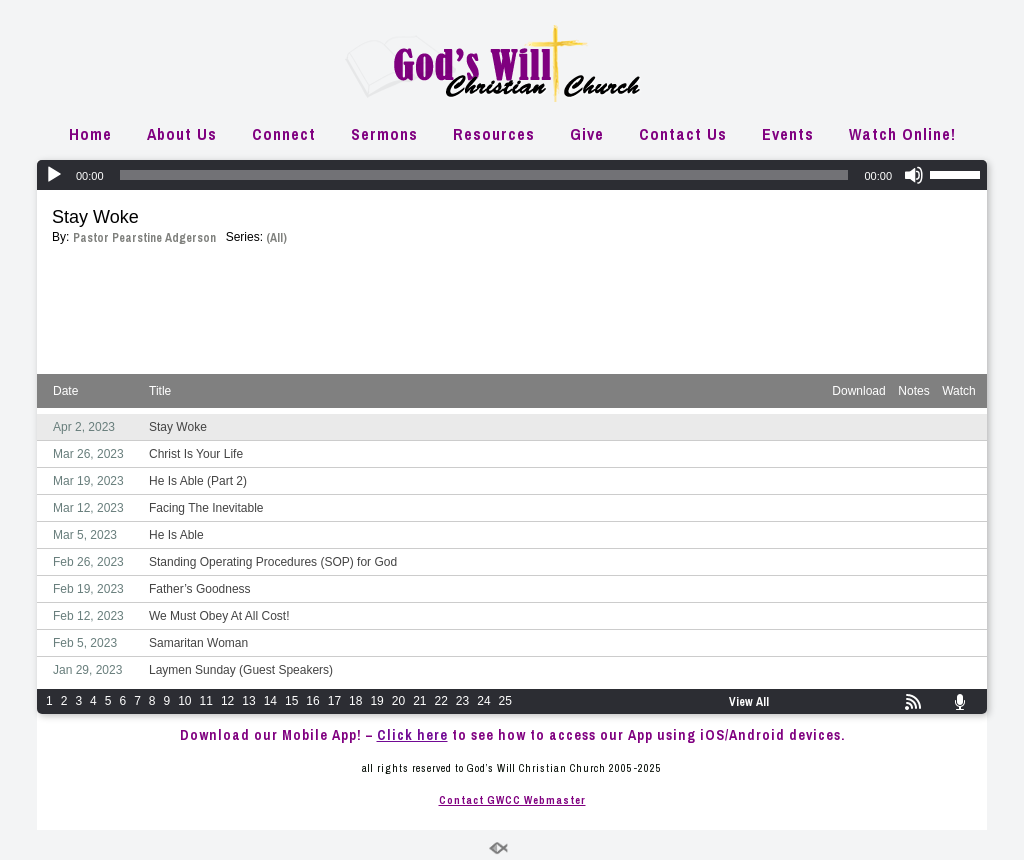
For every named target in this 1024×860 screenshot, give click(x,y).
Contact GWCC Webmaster (512, 800)
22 (441, 701)
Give (587, 134)
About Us (182, 134)
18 (355, 701)
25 (505, 701)
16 (312, 701)
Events (788, 134)
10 (184, 701)
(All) (276, 238)
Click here (412, 735)
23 (462, 701)
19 (376, 701)
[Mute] (914, 175)
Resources (494, 134)
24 (483, 701)
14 (270, 701)
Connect (284, 134)
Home (90, 134)
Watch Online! (902, 134)
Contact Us (683, 134)
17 (334, 701)
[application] (512, 175)
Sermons (384, 134)
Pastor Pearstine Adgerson (144, 238)
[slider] (484, 175)
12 (227, 701)
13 (248, 701)
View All (749, 702)
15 (291, 701)
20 (398, 701)
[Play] (54, 175)
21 (419, 701)
